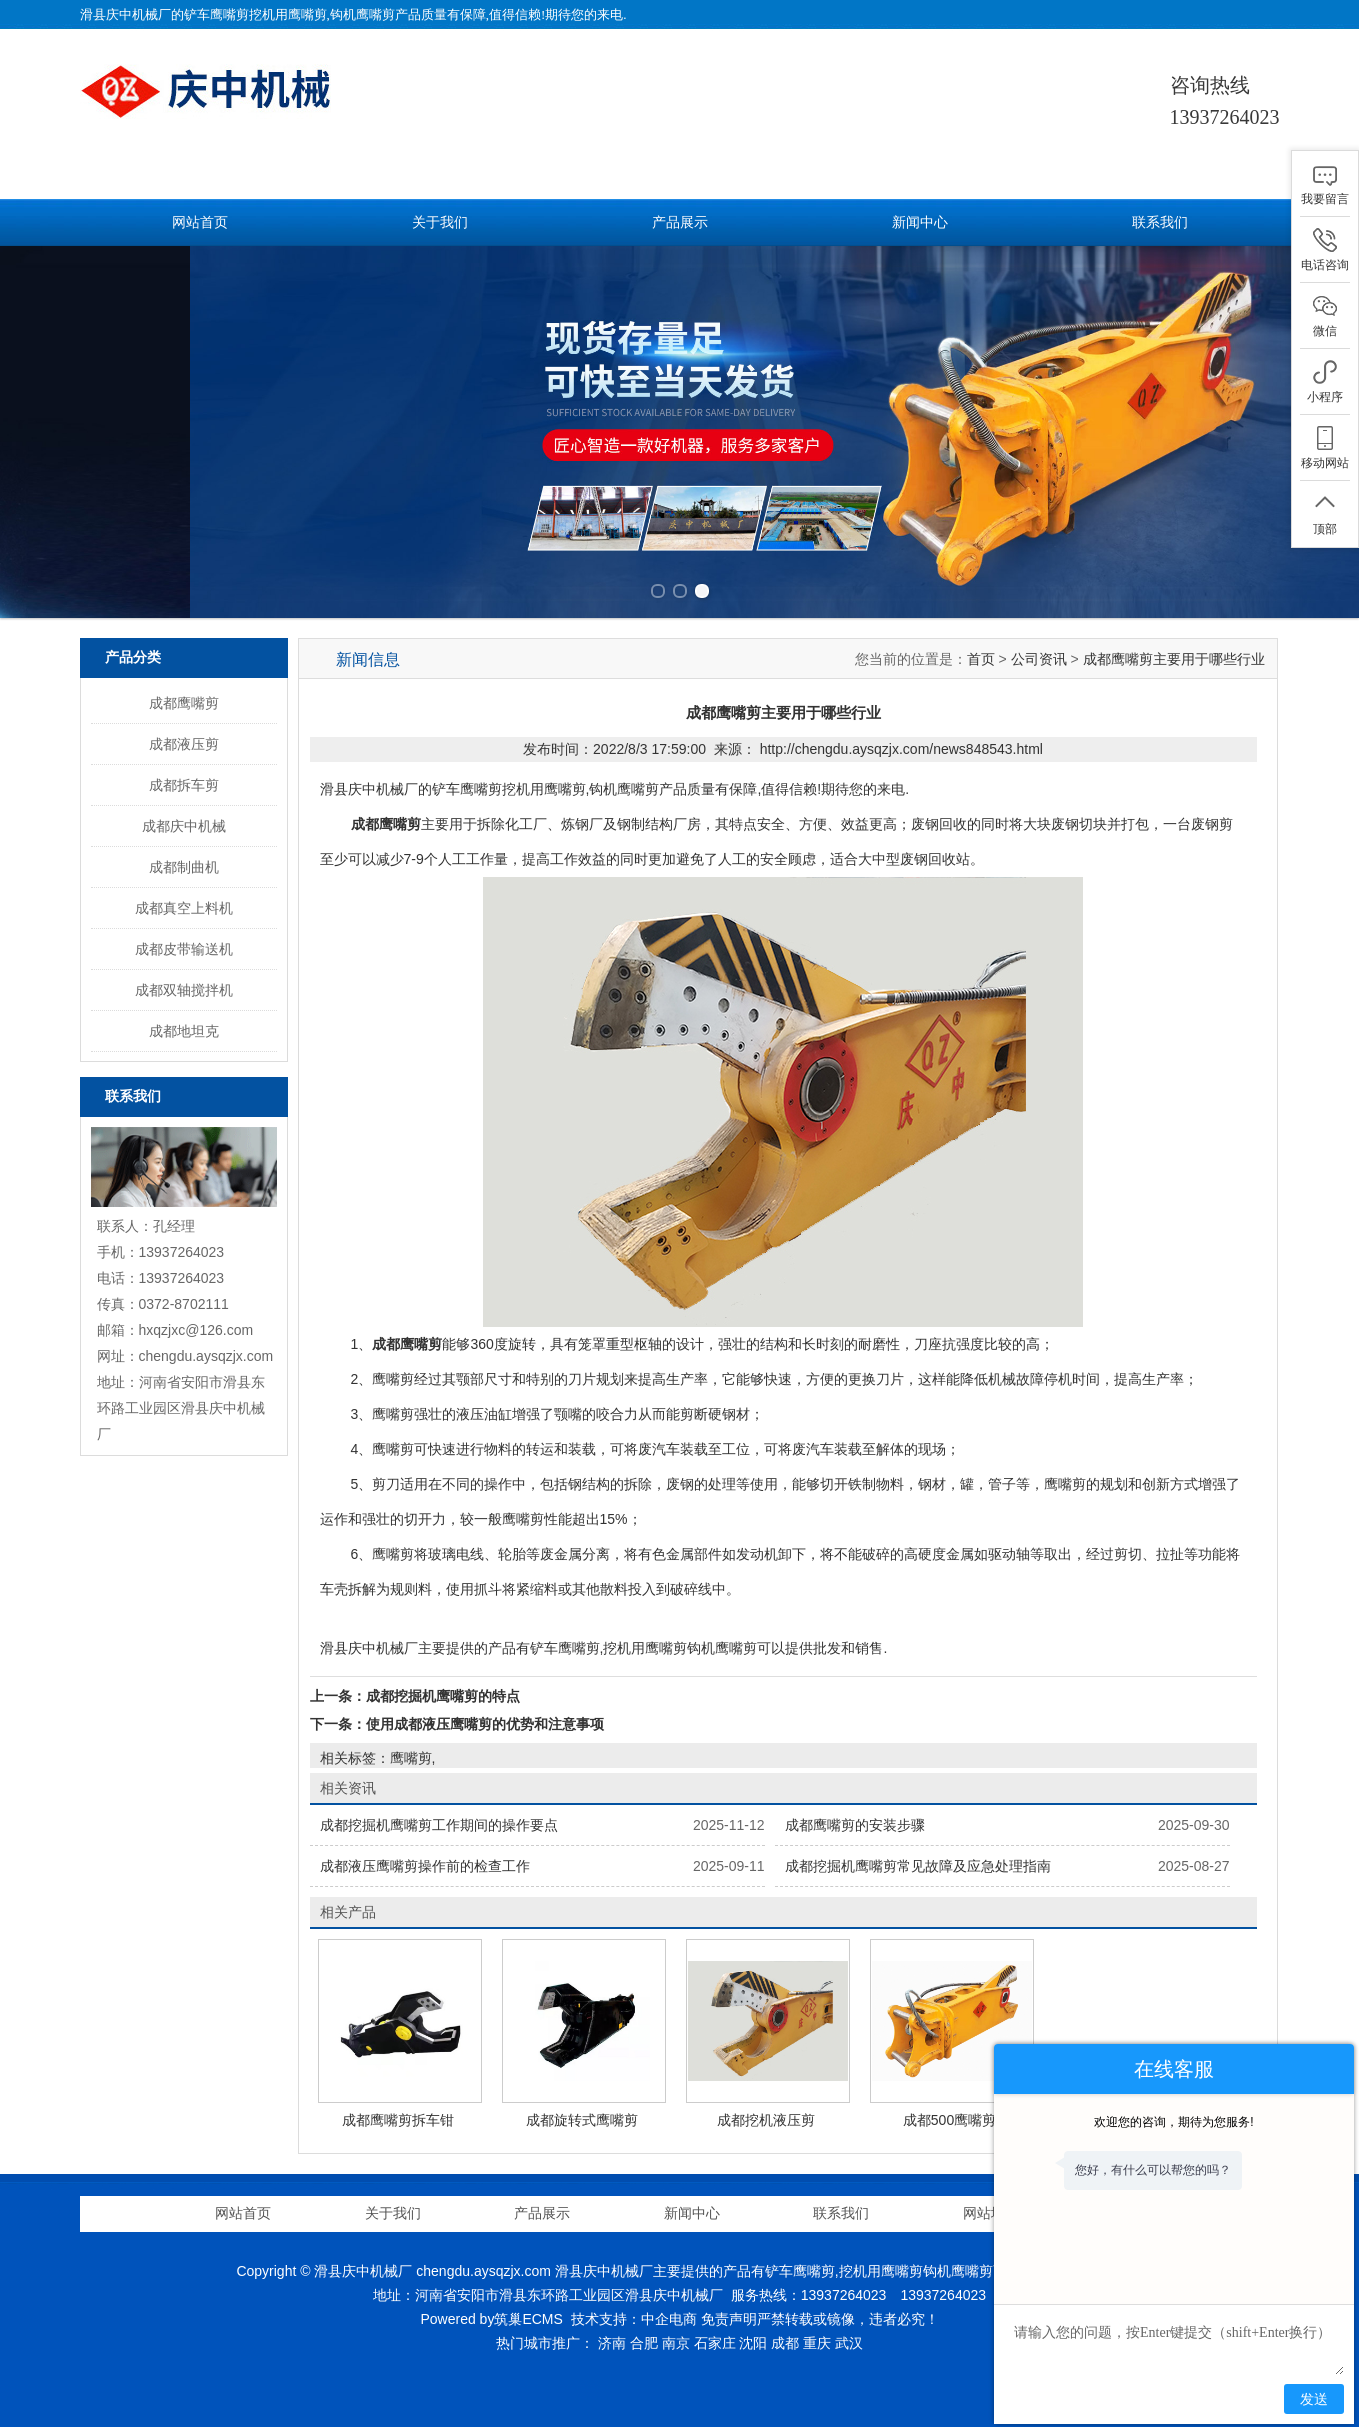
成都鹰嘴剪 (184, 703)
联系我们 (1160, 222)
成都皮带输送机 (184, 949)
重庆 (817, 2343)
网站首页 (200, 222)
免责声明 (729, 2319)
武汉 (849, 2343)
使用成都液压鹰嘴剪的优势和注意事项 (485, 1724)
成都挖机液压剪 (766, 2120)
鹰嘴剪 (411, 1758)
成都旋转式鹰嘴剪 (582, 2120)
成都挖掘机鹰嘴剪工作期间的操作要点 (439, 1825)
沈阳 (753, 2343)
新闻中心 (920, 222)
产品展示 (680, 222)
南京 (676, 2343)
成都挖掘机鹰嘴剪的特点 (443, 1696)
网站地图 (991, 2213)
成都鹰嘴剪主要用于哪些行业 (1174, 659)
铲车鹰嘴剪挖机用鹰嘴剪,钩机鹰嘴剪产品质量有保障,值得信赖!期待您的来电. (405, 14)
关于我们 (440, 222)
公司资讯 (1039, 659)
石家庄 (715, 2343)
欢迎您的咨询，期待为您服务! (1173, 2122)
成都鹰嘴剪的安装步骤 (855, 1825)
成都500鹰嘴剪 (949, 2120)
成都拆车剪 (184, 785)
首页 (981, 659)
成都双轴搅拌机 (184, 990)
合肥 (644, 2343)
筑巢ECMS (528, 2319)
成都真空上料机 (184, 908)
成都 (785, 2343)
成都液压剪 (184, 744)
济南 (612, 2343)
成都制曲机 (184, 867)
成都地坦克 (184, 1031)
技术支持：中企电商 (634, 2319)
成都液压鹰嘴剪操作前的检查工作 (425, 1866)
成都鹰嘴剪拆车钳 (398, 2120)
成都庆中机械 (184, 826)
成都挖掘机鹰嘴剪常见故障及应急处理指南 (918, 1866)
